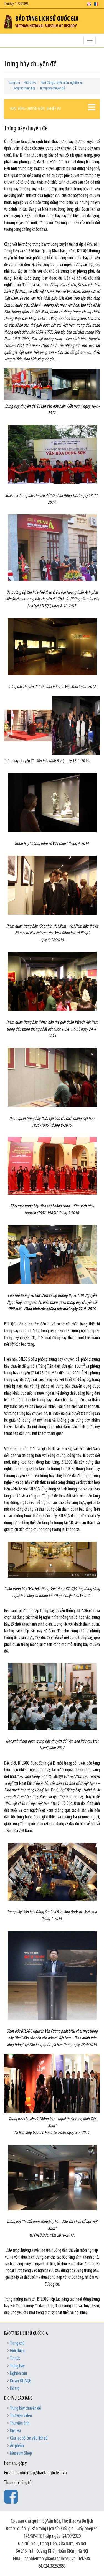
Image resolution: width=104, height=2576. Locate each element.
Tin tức (15, 2358)
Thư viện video (21, 2416)
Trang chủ (14, 83)
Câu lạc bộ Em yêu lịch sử (28, 2438)
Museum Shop (21, 2453)
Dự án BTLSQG (20, 2381)
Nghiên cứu (18, 2373)
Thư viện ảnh (19, 2423)
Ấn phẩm (17, 2446)
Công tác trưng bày (24, 88)
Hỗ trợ (14, 2388)
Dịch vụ (15, 2431)
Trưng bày (17, 2366)
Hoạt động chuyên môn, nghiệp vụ (62, 83)
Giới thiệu (30, 83)
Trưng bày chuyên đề (52, 88)
